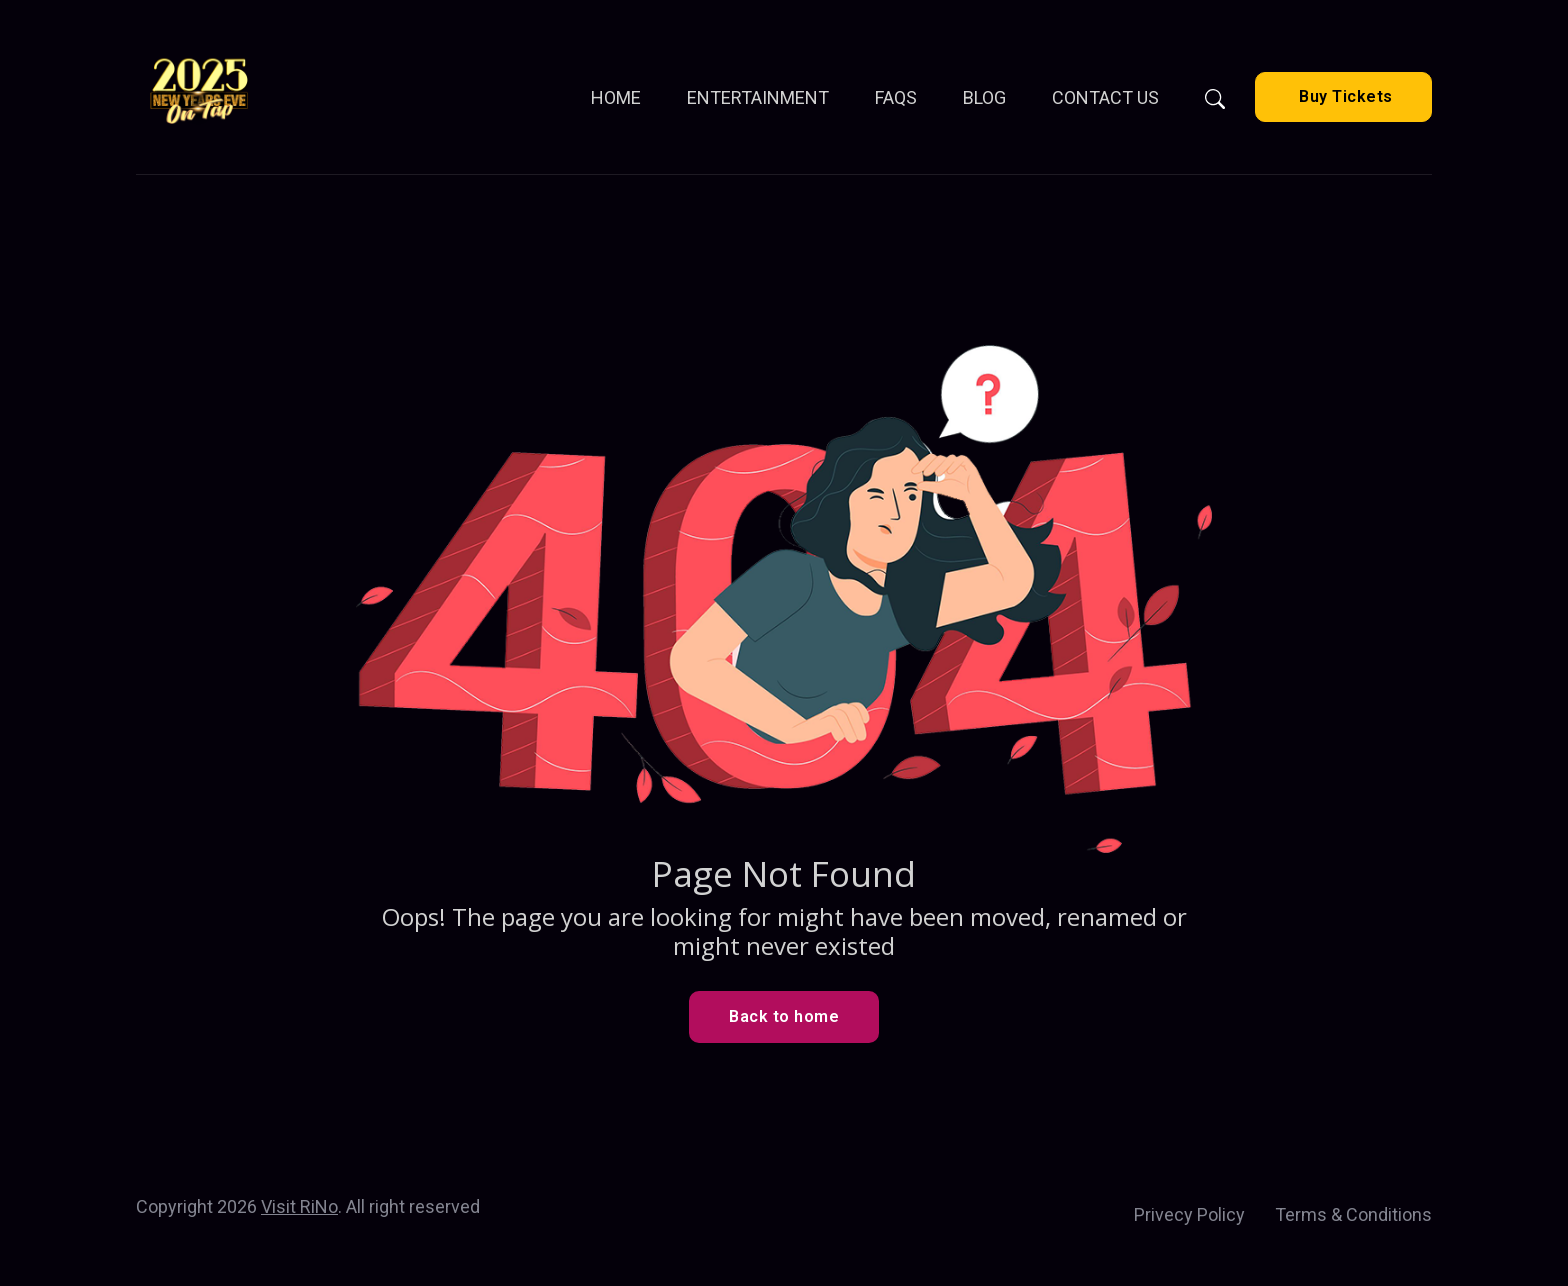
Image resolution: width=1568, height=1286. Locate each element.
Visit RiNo (299, 1206)
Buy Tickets (1344, 96)
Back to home (784, 1016)
